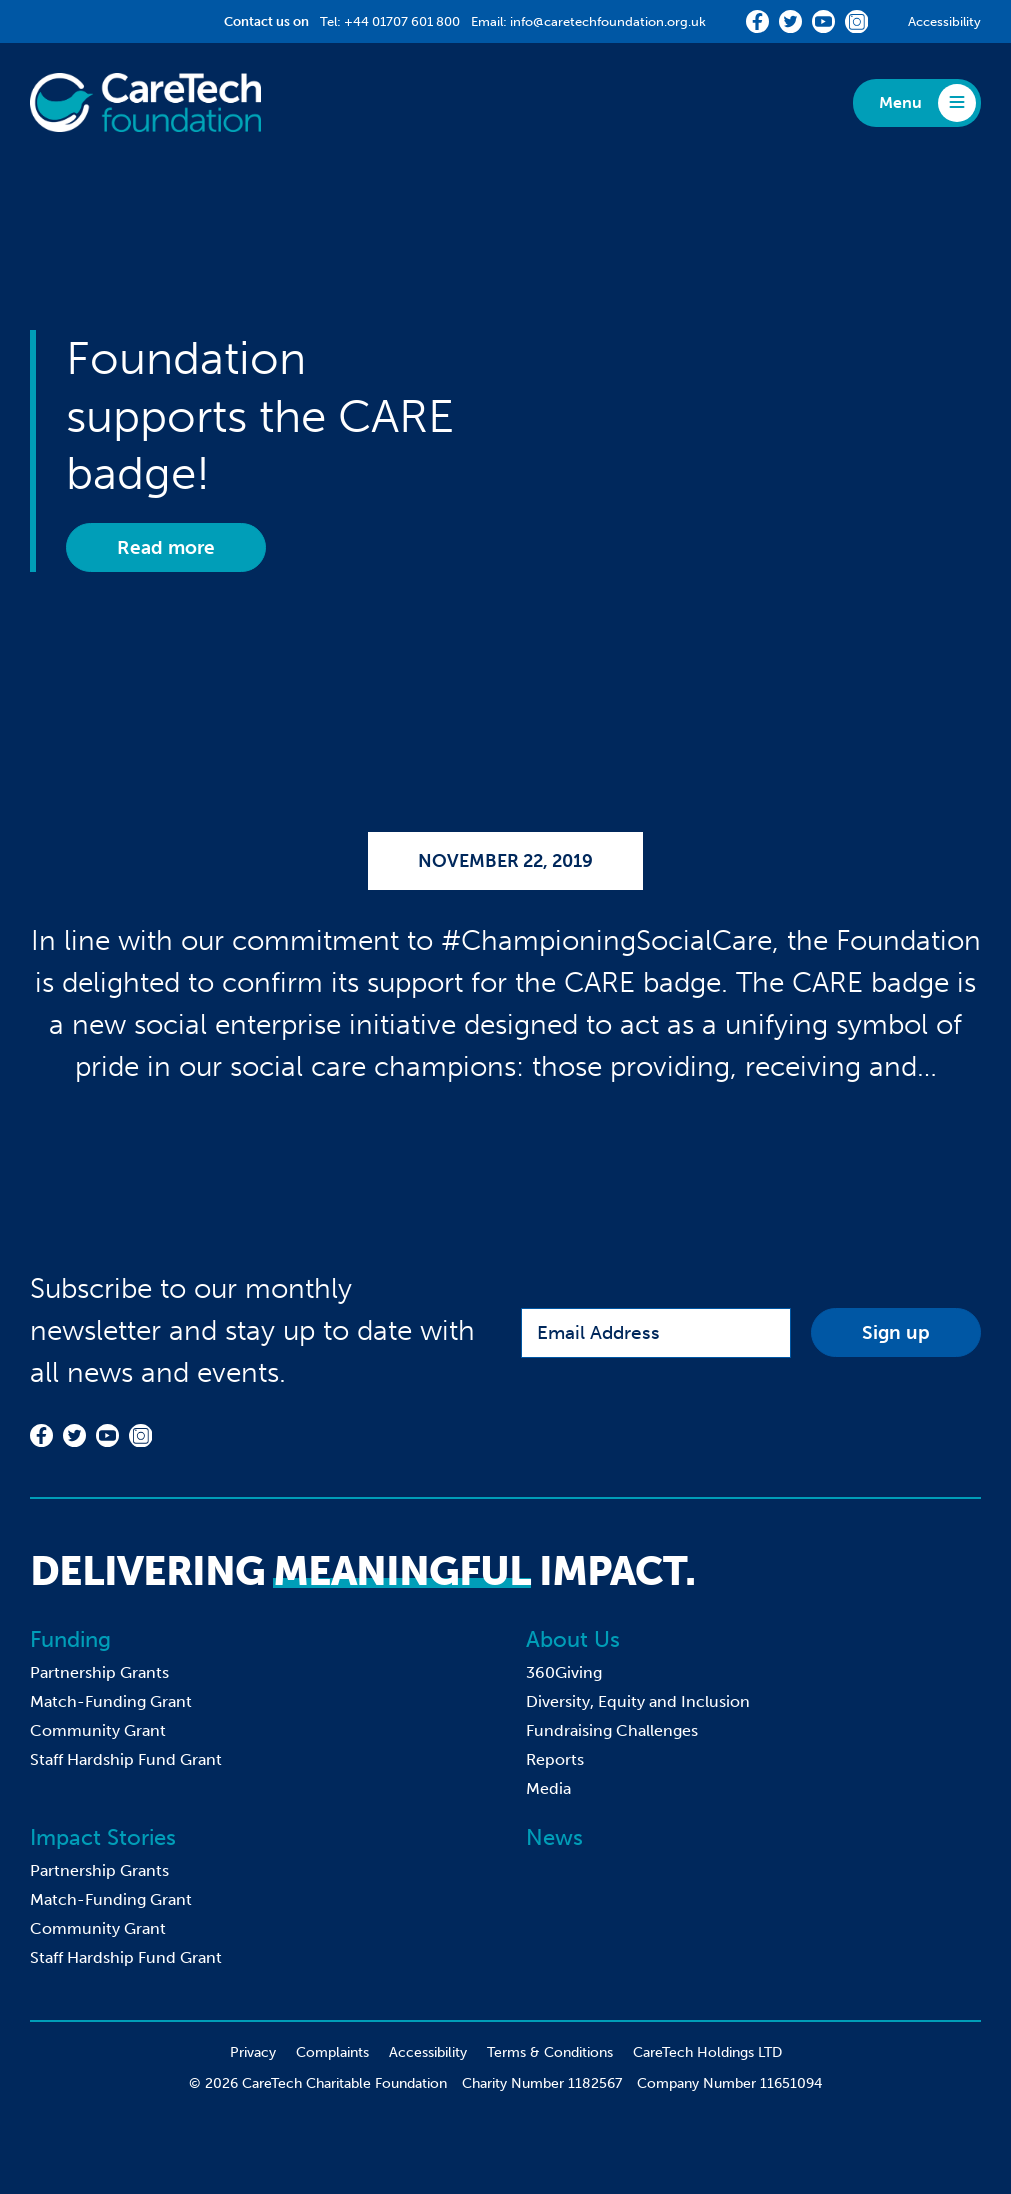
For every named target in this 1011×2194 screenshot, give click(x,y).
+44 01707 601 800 (402, 21)
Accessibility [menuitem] (428, 2052)
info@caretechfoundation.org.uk (608, 21)
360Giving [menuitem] (564, 1672)
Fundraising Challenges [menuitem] (612, 1730)
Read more (166, 547)
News (554, 1837)
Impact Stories (103, 1837)
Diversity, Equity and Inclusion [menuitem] (638, 1701)
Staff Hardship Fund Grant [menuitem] (126, 1759)
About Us (573, 1639)
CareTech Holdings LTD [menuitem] (707, 2052)
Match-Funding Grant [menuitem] (111, 1701)
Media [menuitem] (548, 1788)
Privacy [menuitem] (253, 2052)
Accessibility (944, 21)
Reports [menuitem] (555, 1759)
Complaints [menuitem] (332, 2052)
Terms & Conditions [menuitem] (550, 2052)
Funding (70, 1639)
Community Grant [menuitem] (98, 1730)
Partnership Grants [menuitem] (99, 1672)
